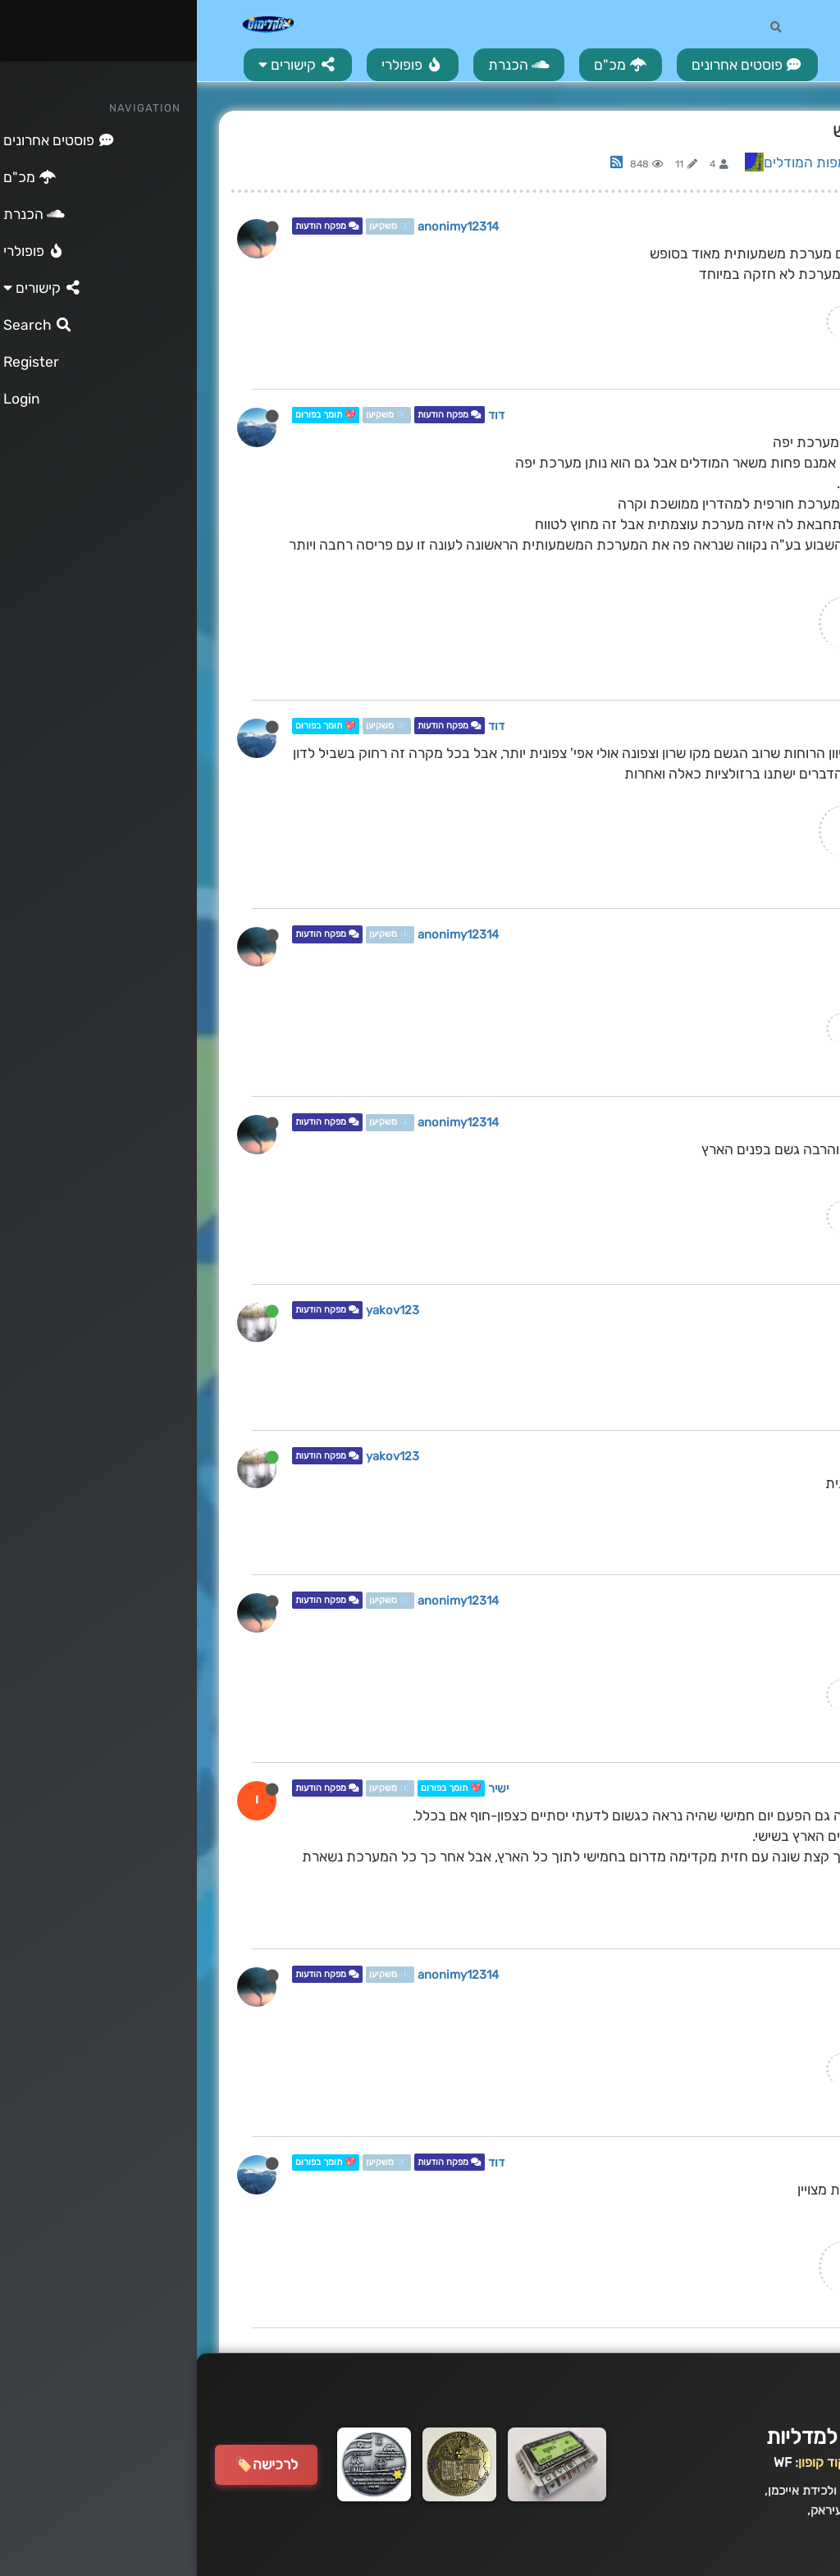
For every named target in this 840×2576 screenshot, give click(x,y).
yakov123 (195, 1311)
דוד (299, 415)
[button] (101, 64)
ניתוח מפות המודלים (625, 162)
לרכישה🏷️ (69, 2464)
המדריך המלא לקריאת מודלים (729, 321)
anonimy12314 (261, 226)
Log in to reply (726, 165)
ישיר (301, 1788)
